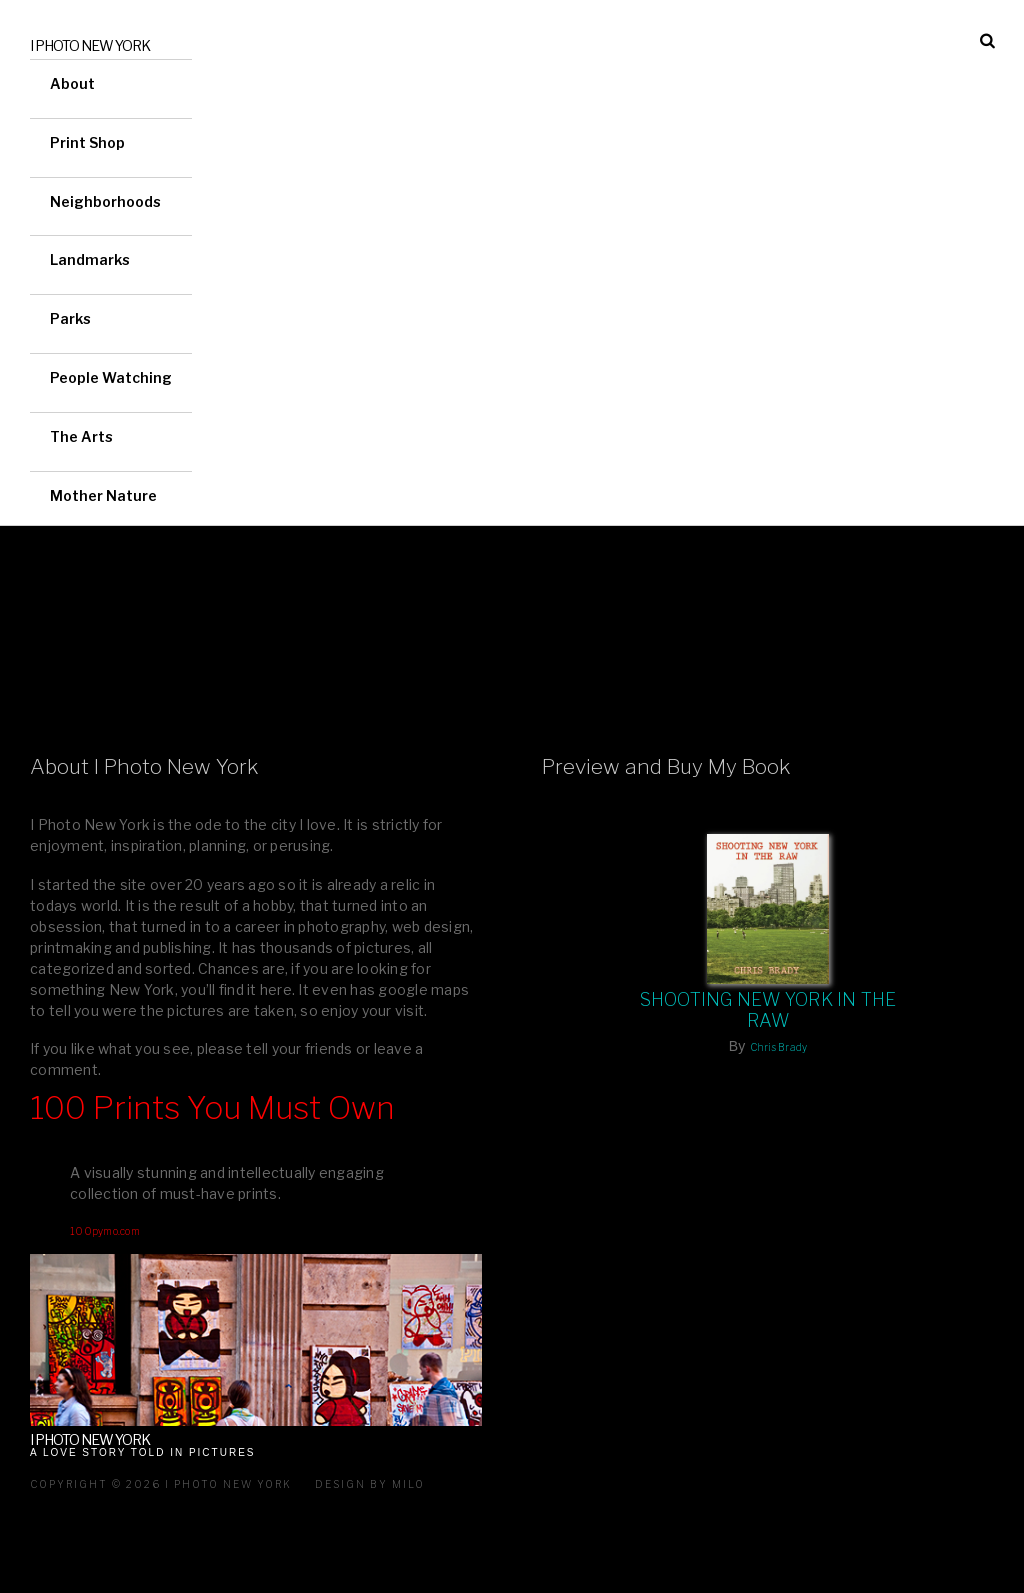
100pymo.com (105, 1231)
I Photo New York (90, 45)
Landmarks (90, 259)
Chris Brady (779, 1047)
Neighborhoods (105, 201)
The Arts (81, 436)
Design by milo (370, 1484)
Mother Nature (103, 495)
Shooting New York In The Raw (768, 1010)
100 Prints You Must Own (212, 1108)
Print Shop (87, 142)
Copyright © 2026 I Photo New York (161, 1484)
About (72, 83)
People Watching (111, 377)
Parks (70, 318)
